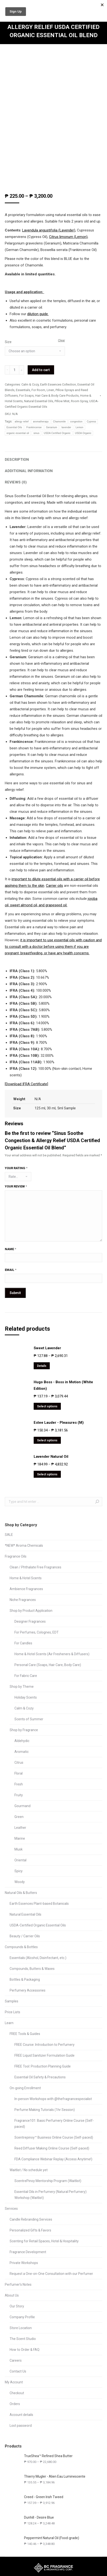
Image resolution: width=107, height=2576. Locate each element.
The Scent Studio (23, 2339)
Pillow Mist (62, 401)
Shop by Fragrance (24, 1730)
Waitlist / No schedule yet (29, 2170)
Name (10, 1249)
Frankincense (34, 427)
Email (10, 1270)
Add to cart (41, 370)
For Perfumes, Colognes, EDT (36, 1632)
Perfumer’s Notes (18, 2284)
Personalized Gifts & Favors (30, 2230)
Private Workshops (24, 2263)
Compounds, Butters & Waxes (32, 1969)
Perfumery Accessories (27, 1990)
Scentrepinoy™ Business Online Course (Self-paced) (53, 2137)
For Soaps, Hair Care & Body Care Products (49, 395)
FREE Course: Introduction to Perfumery (44, 2045)
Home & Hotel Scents (26, 1578)
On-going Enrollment (25, 2088)
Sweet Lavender (47, 1348)
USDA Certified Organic (57, 433)
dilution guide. (38, 314)
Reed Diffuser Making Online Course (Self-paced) (51, 2148)
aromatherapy (41, 421)
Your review (16, 1186)
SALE (9, 1535)
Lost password (21, 2425)
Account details (21, 2415)
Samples (11, 2001)
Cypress (91, 421)
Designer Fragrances (30, 1621)
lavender (66, 427)
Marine (19, 1838)
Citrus (18, 1762)
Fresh (18, 1784)
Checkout (17, 2393)
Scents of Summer (28, 1719)
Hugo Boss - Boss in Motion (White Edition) (63, 1385)
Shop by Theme (22, 1686)
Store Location (21, 2328)
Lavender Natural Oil (51, 1456)
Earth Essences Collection (58, 384)
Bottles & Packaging (25, 1979)
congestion (76, 421)
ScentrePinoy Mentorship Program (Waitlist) (47, 2181)
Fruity (18, 1795)
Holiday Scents (25, 1697)
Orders (15, 2404)
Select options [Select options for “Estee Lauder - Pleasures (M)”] (47, 1440)
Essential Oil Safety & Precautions (40, 2077)
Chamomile (59, 421)
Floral (18, 1773)
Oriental (20, 1860)
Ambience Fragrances (26, 1589)
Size (8, 342)
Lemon (79, 427)
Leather (20, 1828)
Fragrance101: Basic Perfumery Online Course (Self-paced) (54, 2124)
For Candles (23, 1643)
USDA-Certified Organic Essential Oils (38, 1925)
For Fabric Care (25, 1676)
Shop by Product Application (31, 1611)
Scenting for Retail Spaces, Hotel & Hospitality (44, 2241)
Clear (61, 340)
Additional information (29, 471)
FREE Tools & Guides (25, 2034)
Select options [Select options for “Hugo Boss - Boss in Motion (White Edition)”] (47, 1406)
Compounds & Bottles (21, 1947)
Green (19, 1817)
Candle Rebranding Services (31, 2219)
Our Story (17, 2306)
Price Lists (12, 2012)
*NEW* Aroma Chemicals (24, 1545)
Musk (18, 1849)
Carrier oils (54, 885)
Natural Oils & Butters (21, 1893)
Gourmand (22, 1806)
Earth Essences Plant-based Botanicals (39, 1903)
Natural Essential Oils (38, 401)
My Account (14, 2382)
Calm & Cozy (30, 384)
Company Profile (22, 2317)
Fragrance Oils (15, 1556)
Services (11, 2208)
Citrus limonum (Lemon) (68, 237)
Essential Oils (14, 427)
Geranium (51, 427)
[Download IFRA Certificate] (26, 1084)
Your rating (16, 1168)
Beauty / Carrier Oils (25, 1936)
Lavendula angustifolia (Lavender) (48, 230)
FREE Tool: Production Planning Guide (42, 2066)
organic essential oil (17, 433)
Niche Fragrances (23, 1600)
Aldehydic (21, 1741)
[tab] (53, 457)
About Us (12, 2295)
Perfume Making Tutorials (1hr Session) (44, 2110)
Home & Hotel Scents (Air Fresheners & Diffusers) (51, 1654)
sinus (36, 433)
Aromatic (21, 1752)
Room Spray (79, 401)
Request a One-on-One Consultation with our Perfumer (51, 2274)
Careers (16, 2360)
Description (17, 459)
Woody (19, 1882)
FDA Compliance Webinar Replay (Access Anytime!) (53, 2159)
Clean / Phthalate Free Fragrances (35, 1567)
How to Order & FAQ (24, 2350)
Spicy (18, 1871)
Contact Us (18, 2371)
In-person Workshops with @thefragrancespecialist (53, 2099)
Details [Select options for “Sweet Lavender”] (41, 1366)
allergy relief (22, 421)
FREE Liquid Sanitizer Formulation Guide (44, 2055)
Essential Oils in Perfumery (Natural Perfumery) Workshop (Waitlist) (50, 2195)
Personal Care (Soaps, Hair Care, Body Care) (47, 1665)
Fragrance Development (28, 2252)
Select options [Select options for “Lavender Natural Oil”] (47, 1474)
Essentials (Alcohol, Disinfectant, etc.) (38, 1958)
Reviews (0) (16, 482)
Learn (9, 2023)
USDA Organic (83, 433)
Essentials (23, 390)
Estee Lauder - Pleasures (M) (59, 1422)
